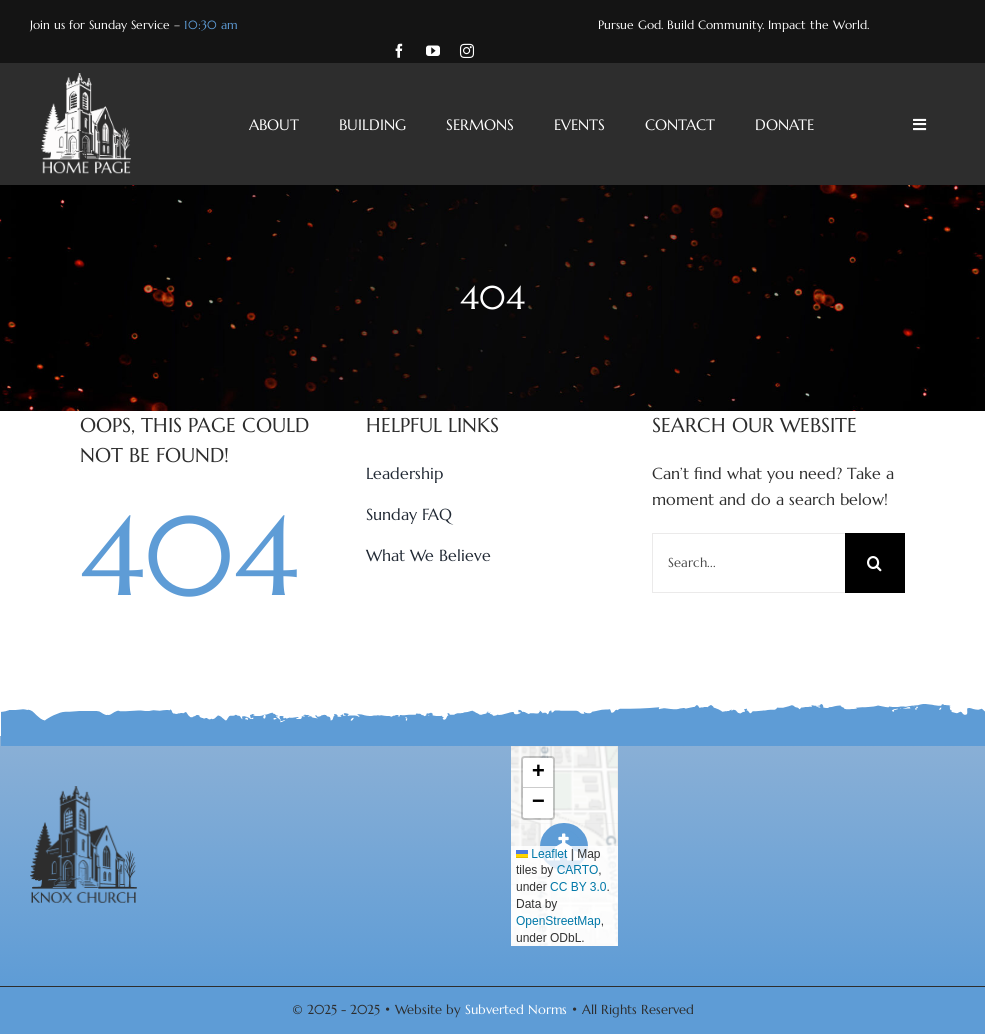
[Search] (875, 563)
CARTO (578, 870)
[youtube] (433, 51)
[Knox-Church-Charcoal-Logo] (83, 794)
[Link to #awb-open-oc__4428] (919, 124)
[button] (538, 773)
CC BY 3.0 (578, 887)
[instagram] (467, 51)
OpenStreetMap (558, 921)
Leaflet (541, 854)
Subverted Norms (516, 1009)
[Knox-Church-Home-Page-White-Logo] (86, 81)
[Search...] (748, 563)
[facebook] (399, 51)
